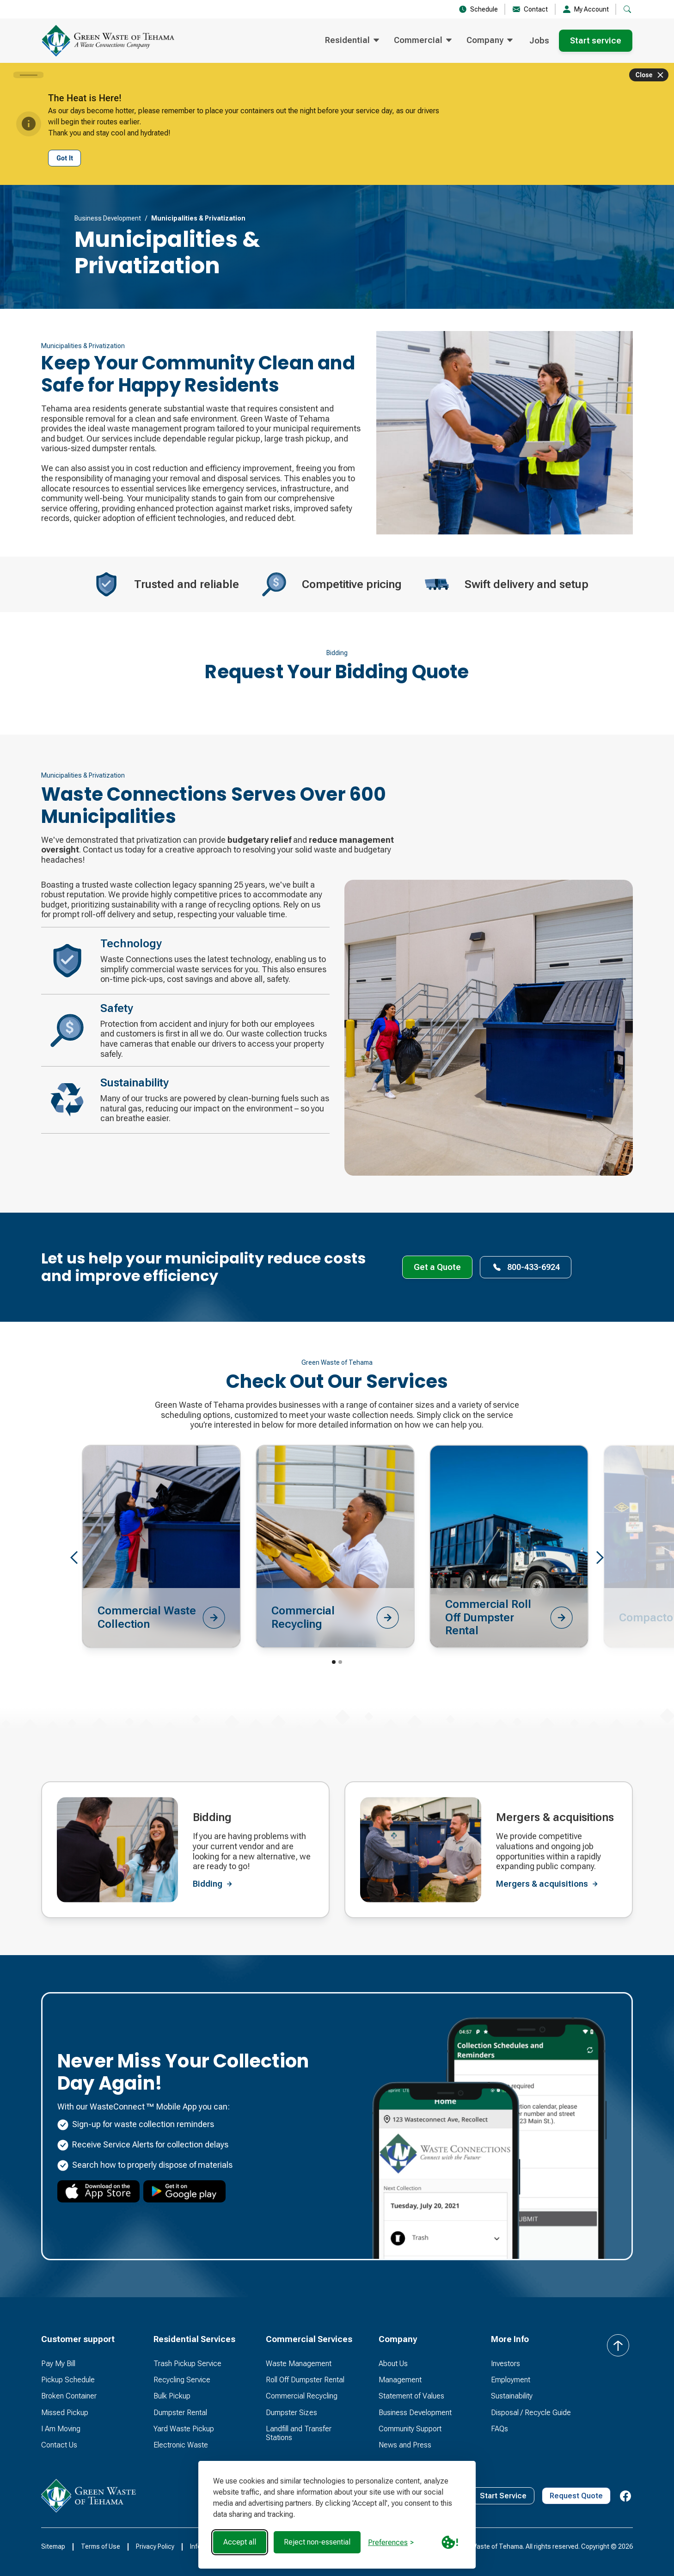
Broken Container (69, 2396)
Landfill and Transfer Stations (298, 2433)
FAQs (499, 2428)
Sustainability (512, 2396)
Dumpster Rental (180, 2412)
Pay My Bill (58, 2363)
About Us (393, 2363)
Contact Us (59, 2445)
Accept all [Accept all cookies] (239, 2542)
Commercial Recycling (301, 2396)
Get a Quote (437, 1267)
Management (400, 2379)
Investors (505, 2363)
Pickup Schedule (68, 2379)
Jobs (539, 40)
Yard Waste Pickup (183, 2428)
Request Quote (576, 2495)
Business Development (108, 218)
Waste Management (298, 2363)
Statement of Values (411, 2396)
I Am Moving (60, 2428)
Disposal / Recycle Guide (531, 2412)
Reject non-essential (317, 2542)
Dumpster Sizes (291, 2412)
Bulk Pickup (171, 2396)
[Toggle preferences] (391, 2542)
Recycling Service (181, 2379)
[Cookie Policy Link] (450, 2542)
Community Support (410, 2428)
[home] (107, 40)
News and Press (405, 2445)
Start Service (503, 2495)
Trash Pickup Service (187, 2363)
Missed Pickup (64, 2412)
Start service (595, 40)
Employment (510, 2379)
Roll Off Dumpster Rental (305, 2379)
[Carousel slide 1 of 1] (28, 75)
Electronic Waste (180, 2445)
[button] (352, 40)
